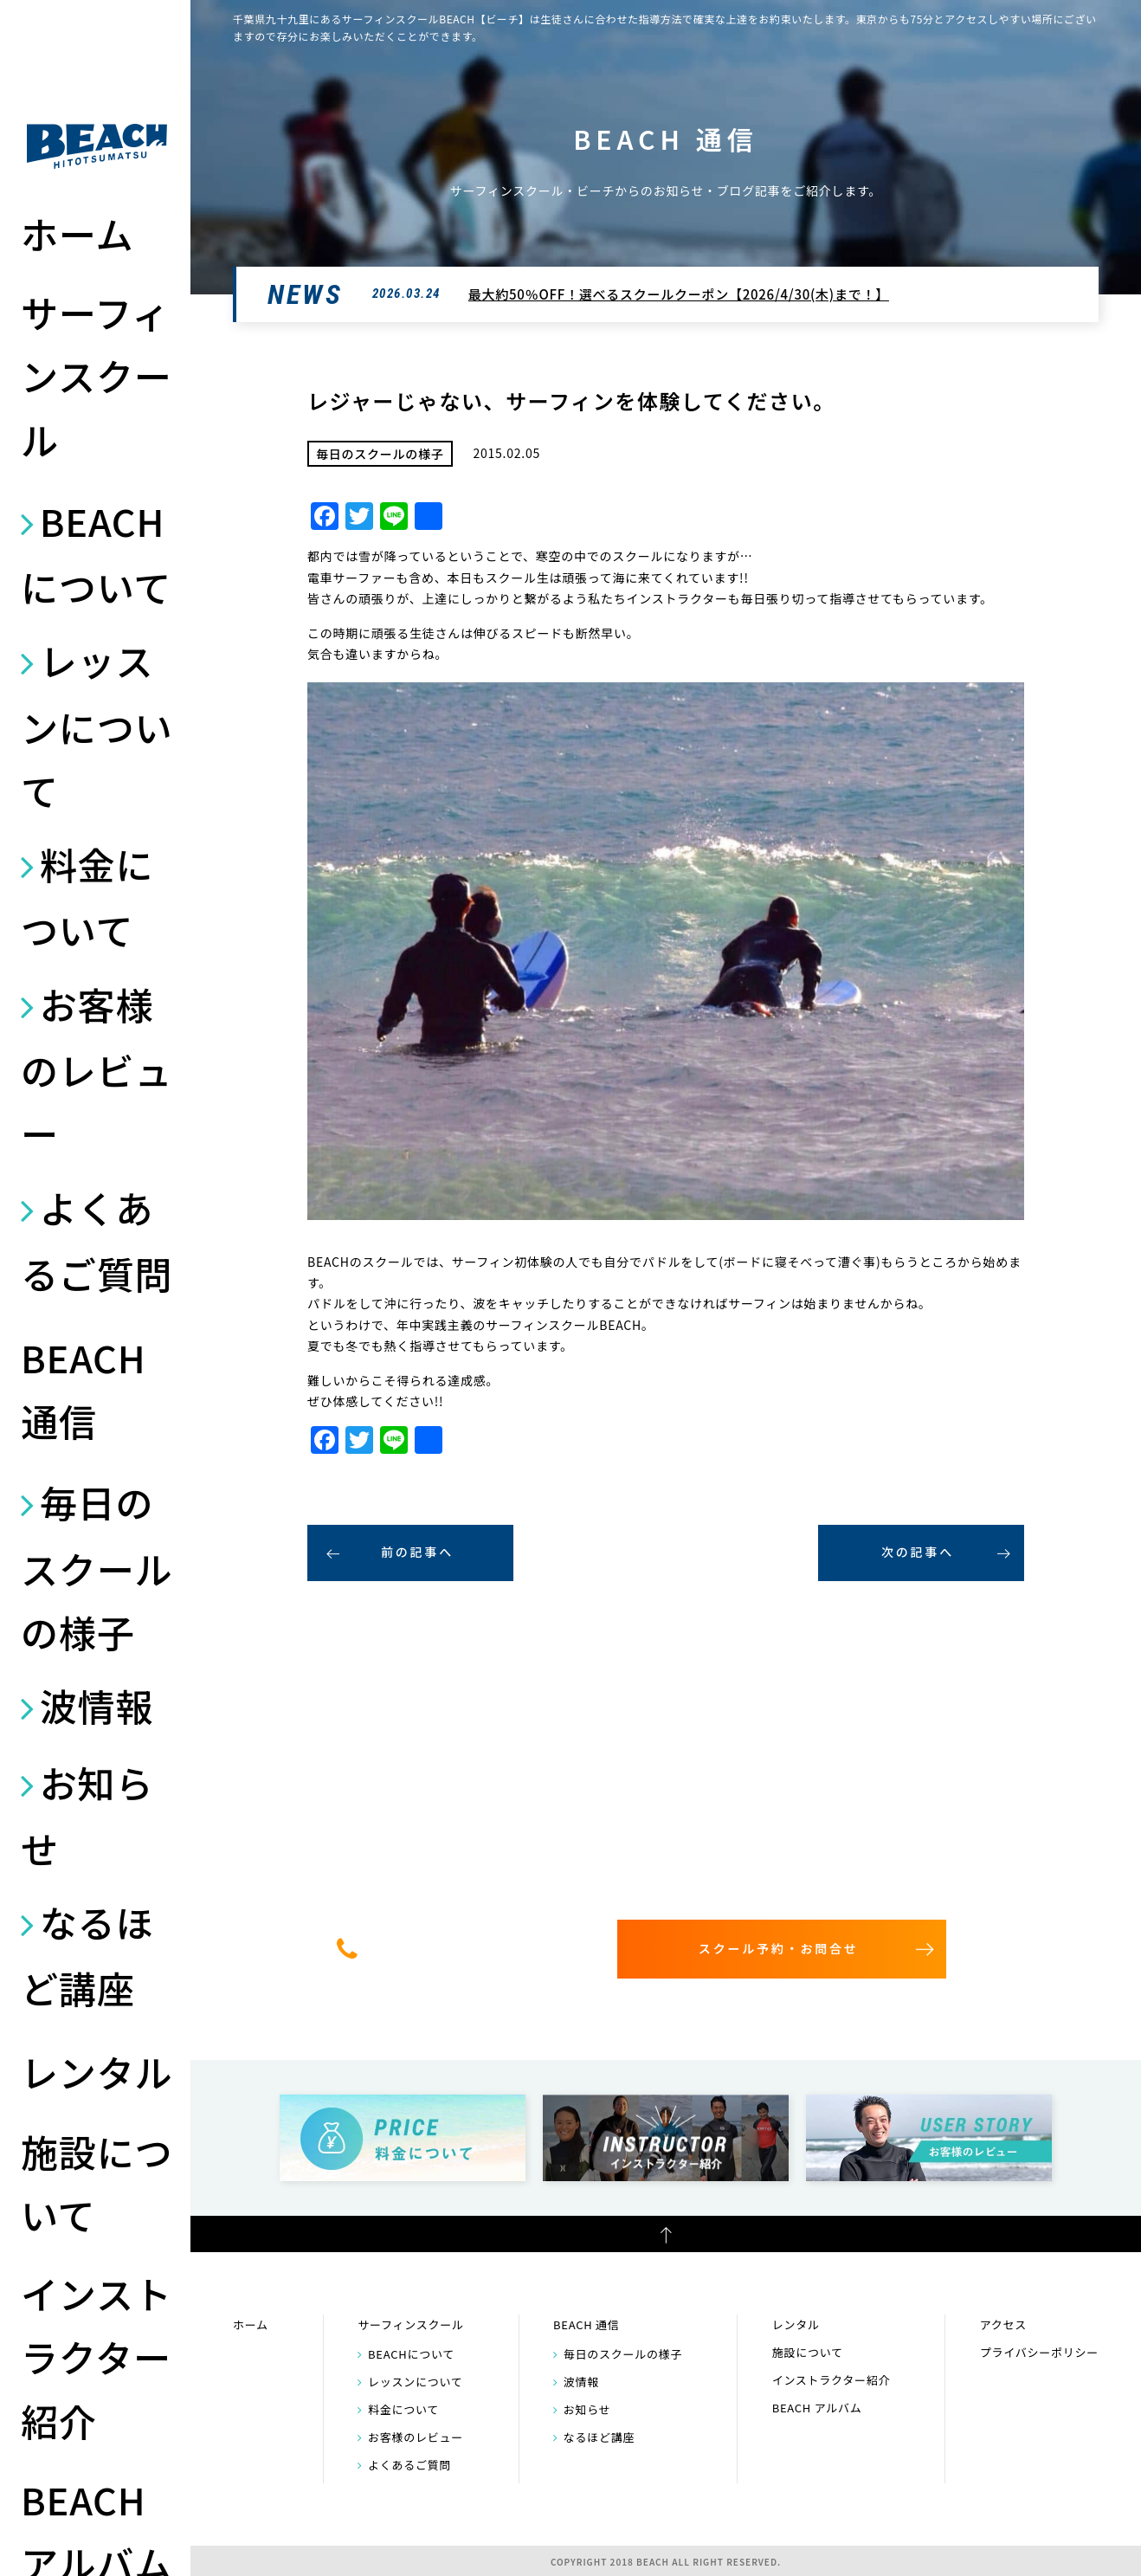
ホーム (77, 233)
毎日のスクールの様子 (97, 1566)
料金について (87, 896)
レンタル (97, 2071)
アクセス (1003, 2324)
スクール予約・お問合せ (779, 1948)
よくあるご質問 (97, 1240)
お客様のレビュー (97, 1068)
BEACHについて (96, 553)
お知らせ (87, 1815)
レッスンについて (97, 725)
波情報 (97, 1705)
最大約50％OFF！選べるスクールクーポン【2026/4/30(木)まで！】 (678, 294)
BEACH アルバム (817, 2407)
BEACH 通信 (83, 1388)
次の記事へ (917, 1551)
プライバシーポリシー (1039, 2352)
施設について (97, 2182)
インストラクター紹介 (96, 2356)
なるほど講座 (87, 1954)
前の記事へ (417, 1551)
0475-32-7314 (472, 1948)
